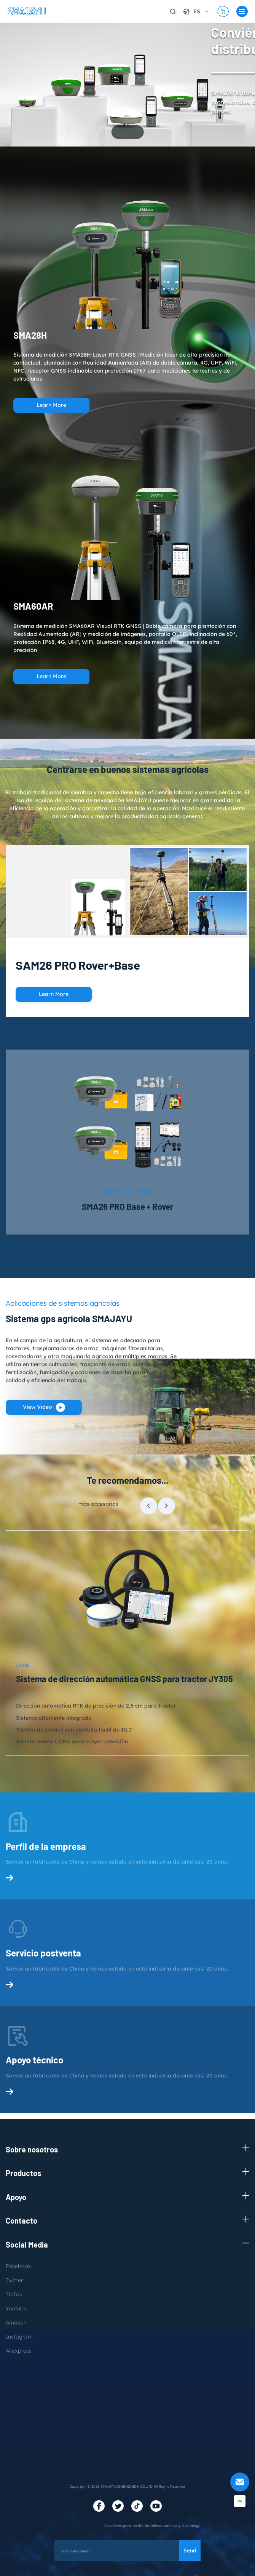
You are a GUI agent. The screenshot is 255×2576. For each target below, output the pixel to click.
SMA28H (30, 335)
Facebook (18, 2266)
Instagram (19, 2337)
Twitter (14, 2280)
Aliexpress (19, 2351)
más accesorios (98, 1506)
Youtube (16, 2308)
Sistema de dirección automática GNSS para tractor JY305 (124, 1681)
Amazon (16, 2323)
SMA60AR (33, 606)
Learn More (51, 404)
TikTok (14, 2294)
